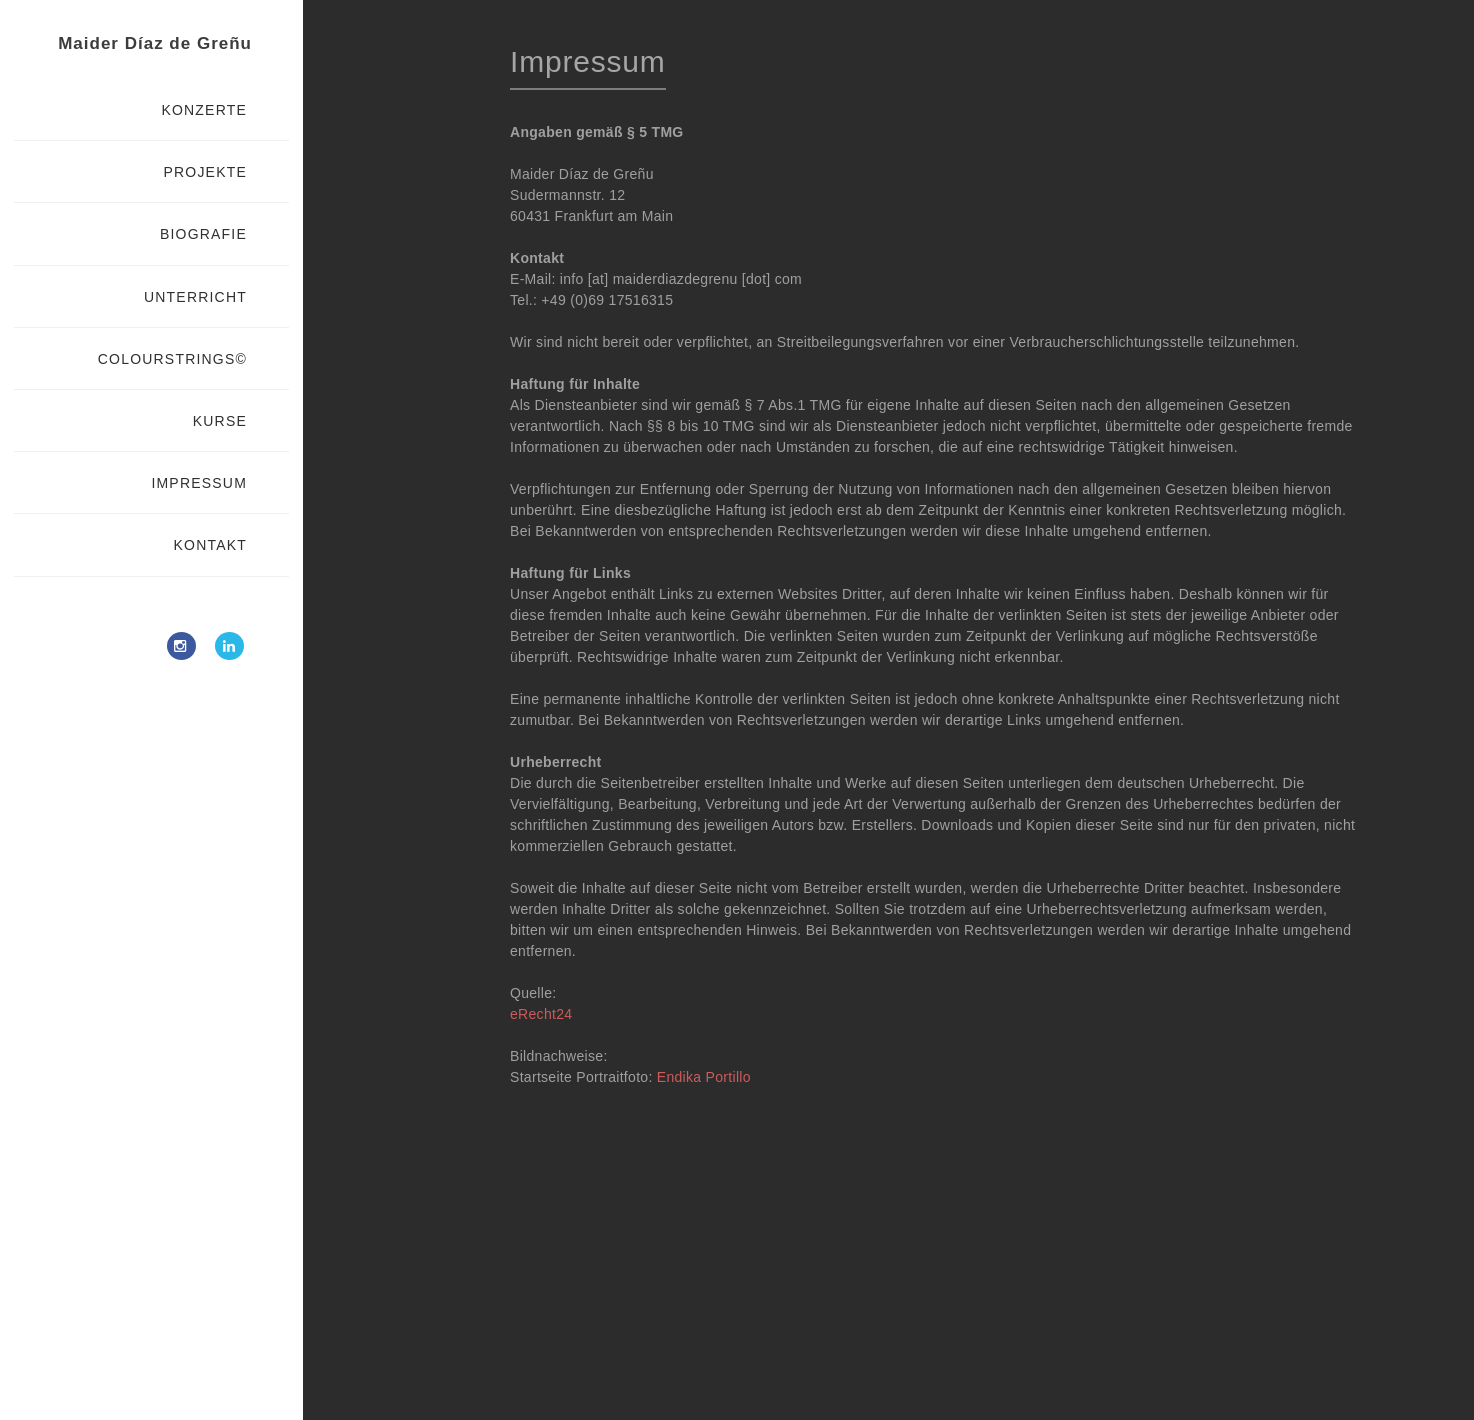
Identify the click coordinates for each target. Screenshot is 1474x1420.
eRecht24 (541, 1014)
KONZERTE (204, 110)
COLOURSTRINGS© (172, 359)
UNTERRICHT (195, 297)
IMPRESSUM (199, 483)
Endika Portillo (704, 1077)
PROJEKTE (205, 172)
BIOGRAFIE (203, 234)
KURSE (220, 421)
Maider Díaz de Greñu (155, 43)
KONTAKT (210, 545)
